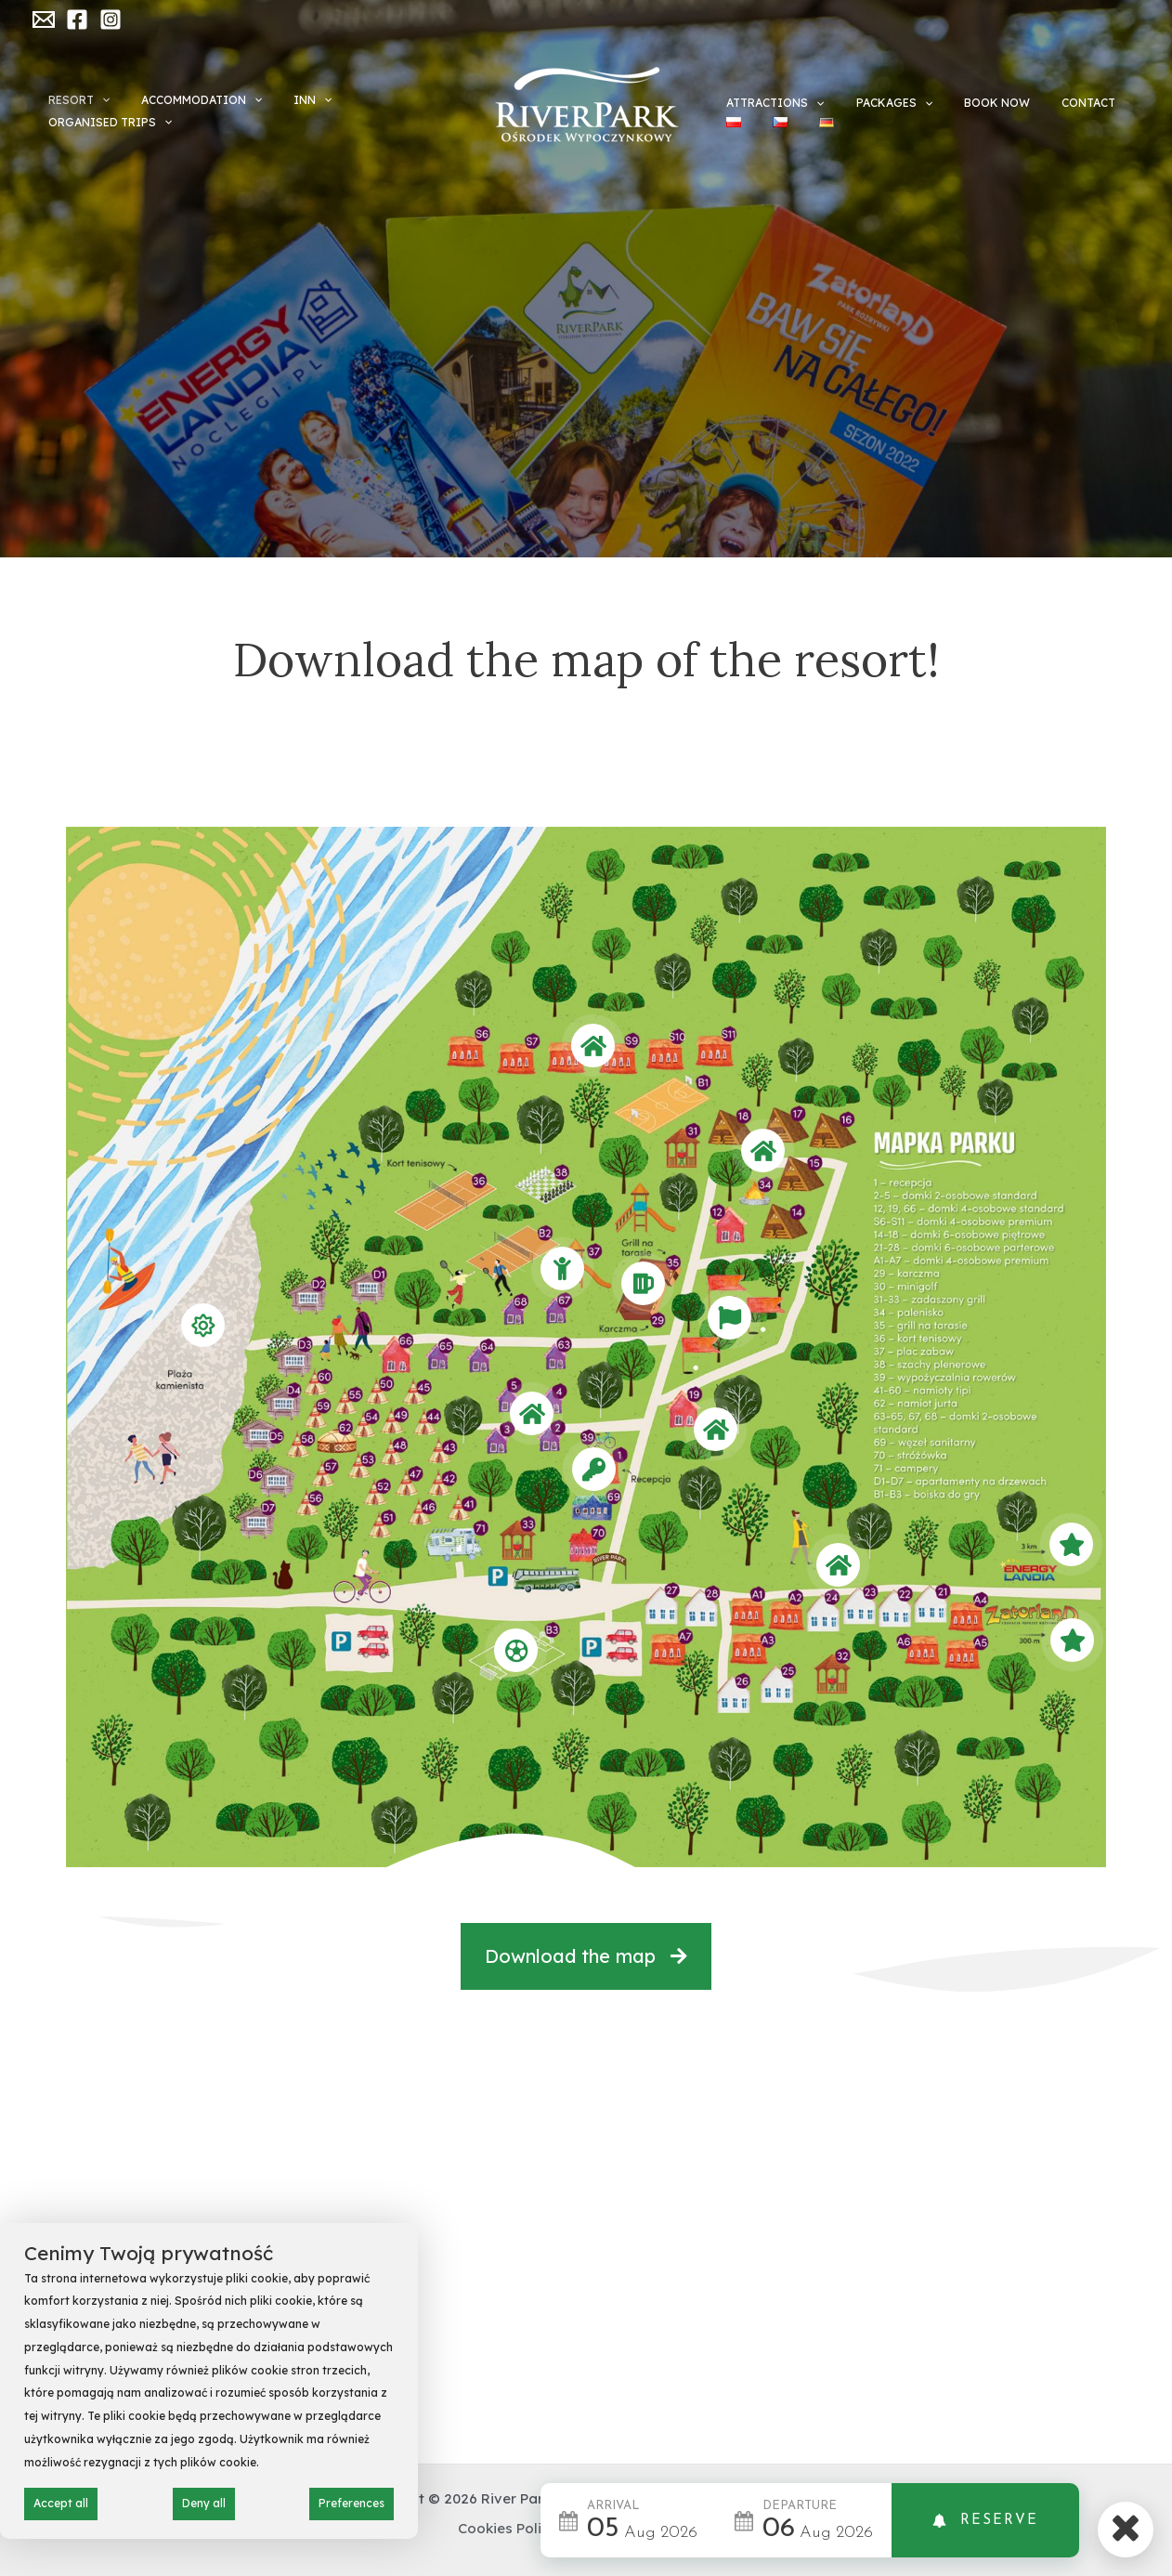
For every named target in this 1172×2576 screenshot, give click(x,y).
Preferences (351, 2503)
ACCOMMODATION (201, 110)
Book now (955, 94)
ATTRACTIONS (767, 94)
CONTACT (1030, 94)
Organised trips (391, 110)
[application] (118, 110)
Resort (95, 110)
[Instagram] (110, 19)
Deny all (204, 2503)
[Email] (44, 19)
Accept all (60, 2503)
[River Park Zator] (586, 105)
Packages (869, 94)
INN (296, 110)
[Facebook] (77, 19)
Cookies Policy (508, 2528)
